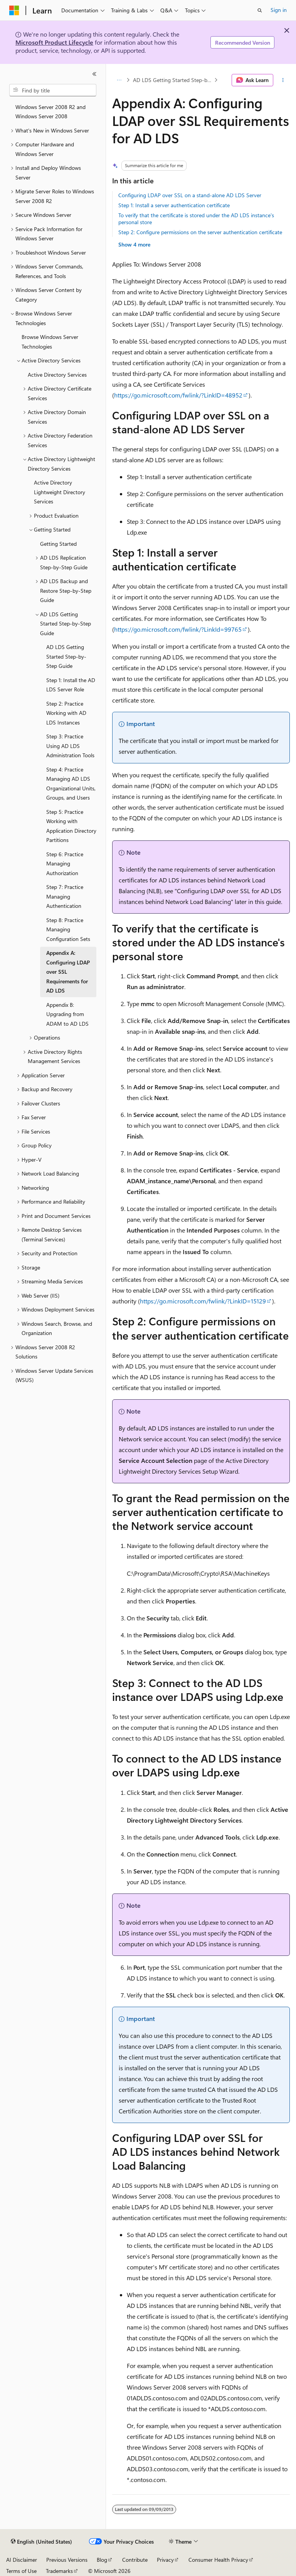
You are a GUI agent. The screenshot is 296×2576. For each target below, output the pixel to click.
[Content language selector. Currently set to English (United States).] (41, 2542)
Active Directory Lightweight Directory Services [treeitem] (59, 492)
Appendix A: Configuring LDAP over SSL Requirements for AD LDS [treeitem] (68, 971)
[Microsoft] (14, 10)
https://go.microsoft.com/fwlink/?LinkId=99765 (178, 629)
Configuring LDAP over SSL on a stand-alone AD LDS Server (189, 195)
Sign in (279, 9)
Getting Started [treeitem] (58, 543)
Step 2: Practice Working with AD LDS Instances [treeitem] (66, 713)
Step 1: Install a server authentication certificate (174, 205)
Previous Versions (66, 2559)
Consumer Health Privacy (218, 2559)
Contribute (135, 2559)
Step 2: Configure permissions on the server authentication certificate (200, 232)
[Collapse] (94, 74)
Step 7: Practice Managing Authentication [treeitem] (64, 896)
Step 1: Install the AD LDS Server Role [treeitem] (70, 684)
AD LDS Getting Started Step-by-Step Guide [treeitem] (66, 656)
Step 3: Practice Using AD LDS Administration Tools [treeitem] (70, 746)
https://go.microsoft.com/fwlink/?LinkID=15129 (203, 1301)
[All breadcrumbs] (119, 80)
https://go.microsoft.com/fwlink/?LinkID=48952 (178, 395)
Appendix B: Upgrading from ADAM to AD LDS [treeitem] (67, 1014)
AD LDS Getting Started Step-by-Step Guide (173, 80)
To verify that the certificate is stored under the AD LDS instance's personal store (196, 218)
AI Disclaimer (21, 2559)
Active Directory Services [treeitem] (57, 374)
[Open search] (259, 10)
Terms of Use (21, 2570)
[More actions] (283, 80)
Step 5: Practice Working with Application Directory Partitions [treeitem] (71, 826)
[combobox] (52, 90)
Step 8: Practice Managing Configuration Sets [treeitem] (68, 929)
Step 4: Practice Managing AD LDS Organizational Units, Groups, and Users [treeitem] (71, 784)
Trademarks (59, 2570)
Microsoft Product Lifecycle (54, 42)
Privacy (165, 2559)
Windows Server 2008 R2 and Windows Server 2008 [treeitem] (50, 111)
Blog (102, 2559)
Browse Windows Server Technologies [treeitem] (50, 341)
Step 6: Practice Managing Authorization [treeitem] (64, 863)
